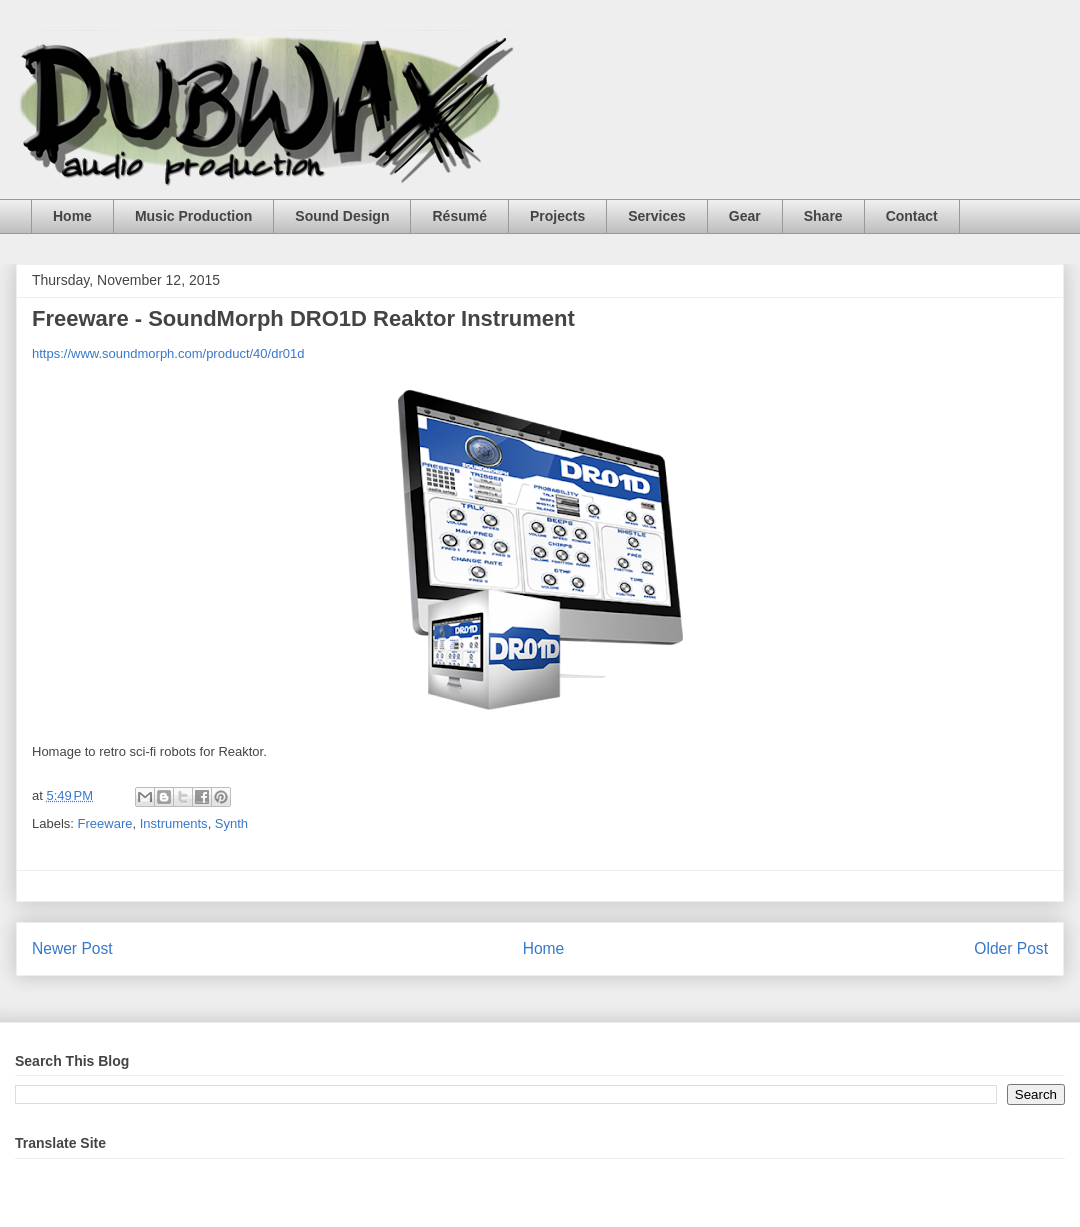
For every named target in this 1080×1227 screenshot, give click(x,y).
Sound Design (342, 216)
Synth (231, 823)
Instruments (174, 823)
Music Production (193, 216)
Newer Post (72, 948)
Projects (557, 216)
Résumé (459, 216)
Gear (745, 216)
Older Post (1011, 948)
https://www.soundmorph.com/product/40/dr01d (168, 353)
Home (72, 216)
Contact (912, 216)
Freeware (105, 823)
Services (657, 216)
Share (823, 216)
